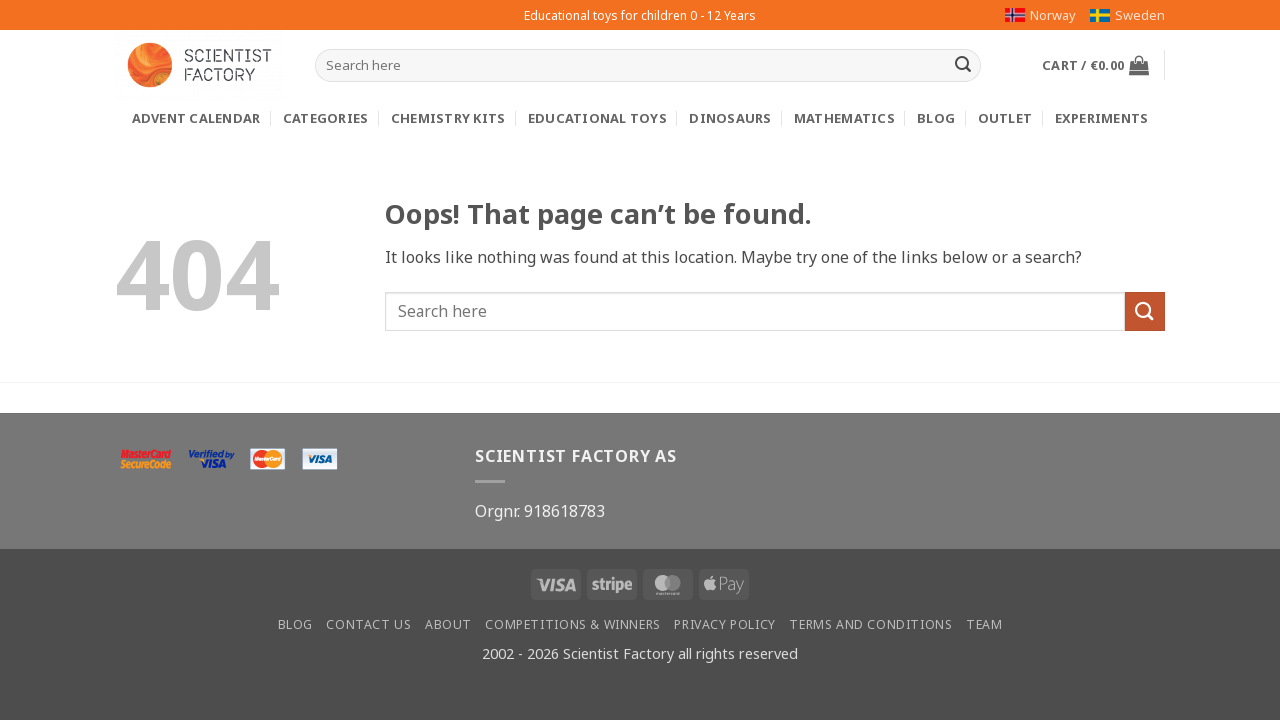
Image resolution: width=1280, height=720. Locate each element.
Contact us (368, 624)
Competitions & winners (572, 624)
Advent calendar (196, 118)
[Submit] (963, 66)
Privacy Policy (725, 624)
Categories (326, 118)
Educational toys (597, 118)
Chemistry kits (448, 118)
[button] (1095, 65)
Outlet (1005, 118)
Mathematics (844, 118)
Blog (936, 118)
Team (984, 624)
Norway (1040, 15)
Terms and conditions (870, 624)
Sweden (1127, 15)
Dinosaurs (730, 118)
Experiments (1102, 118)
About (448, 624)
